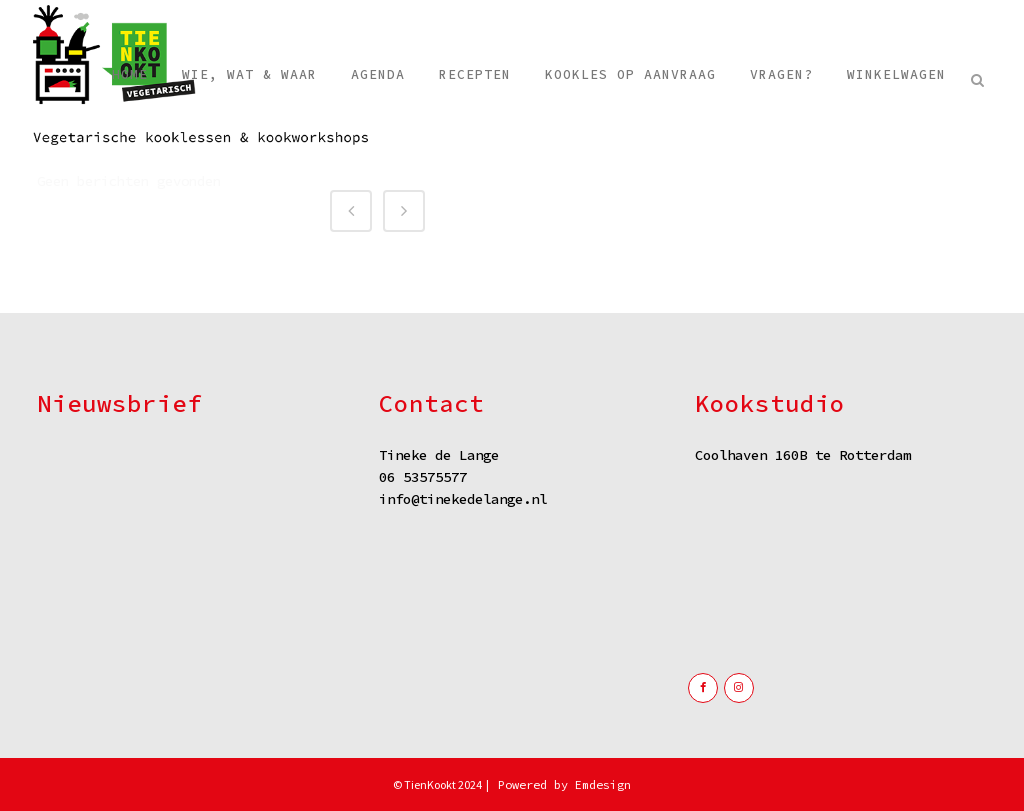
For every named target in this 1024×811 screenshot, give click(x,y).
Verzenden (187, 598)
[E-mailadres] (187, 548)
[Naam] (187, 487)
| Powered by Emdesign (557, 784)
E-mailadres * (80, 520)
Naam (57, 458)
